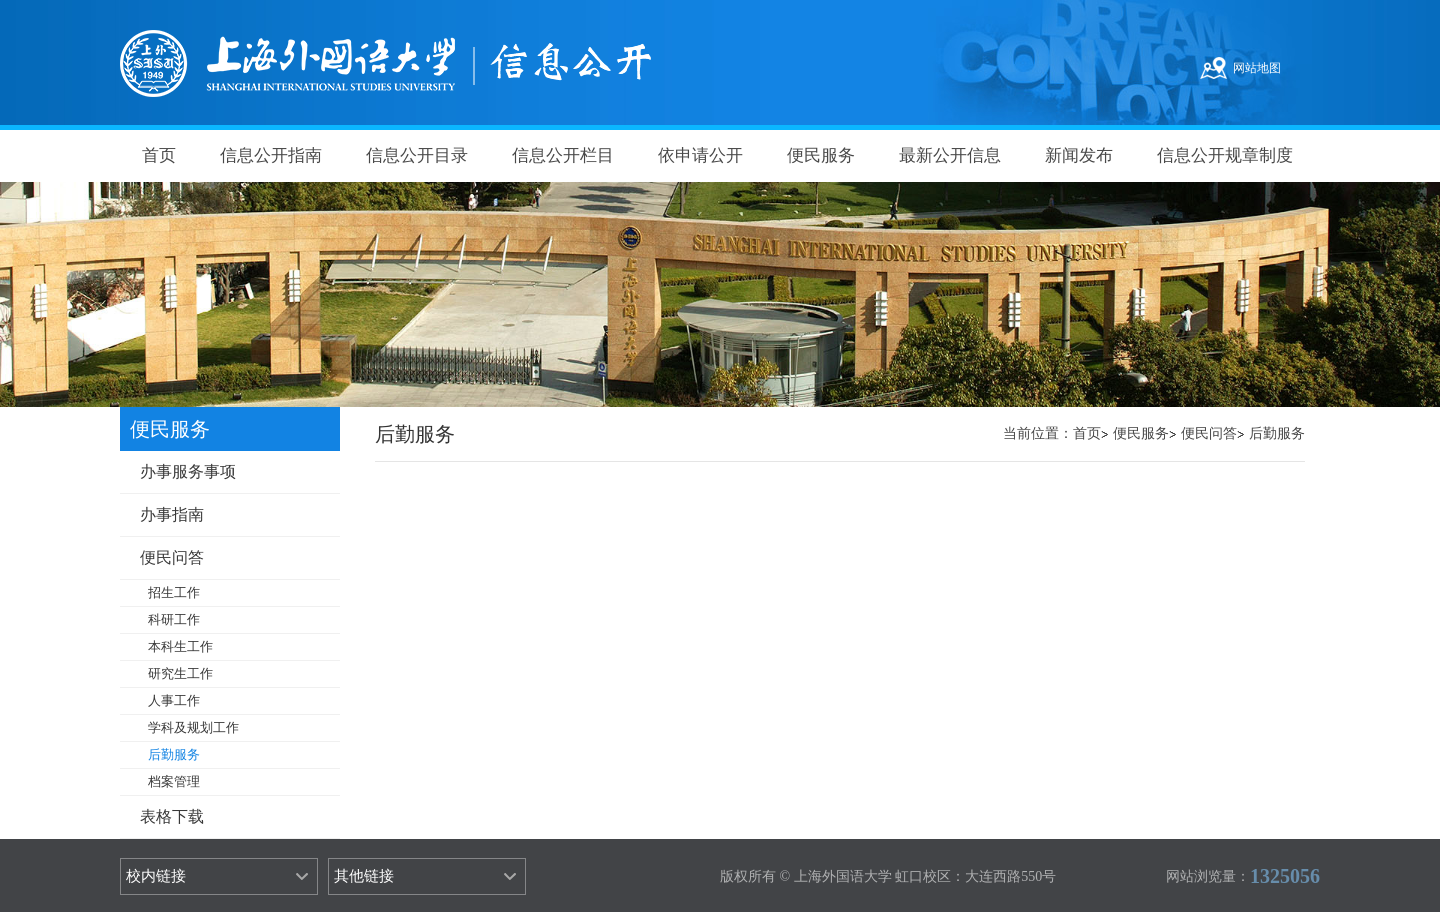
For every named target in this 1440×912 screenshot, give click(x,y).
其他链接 (364, 876)
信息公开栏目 (563, 155)
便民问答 (1209, 433)
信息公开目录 (417, 155)
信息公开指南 (271, 155)
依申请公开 (700, 155)
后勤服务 (1277, 433)
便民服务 (821, 155)
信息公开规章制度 (1225, 155)
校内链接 (156, 876)
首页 (159, 155)
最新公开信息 (950, 155)
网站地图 (1257, 68)
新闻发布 (1079, 155)
